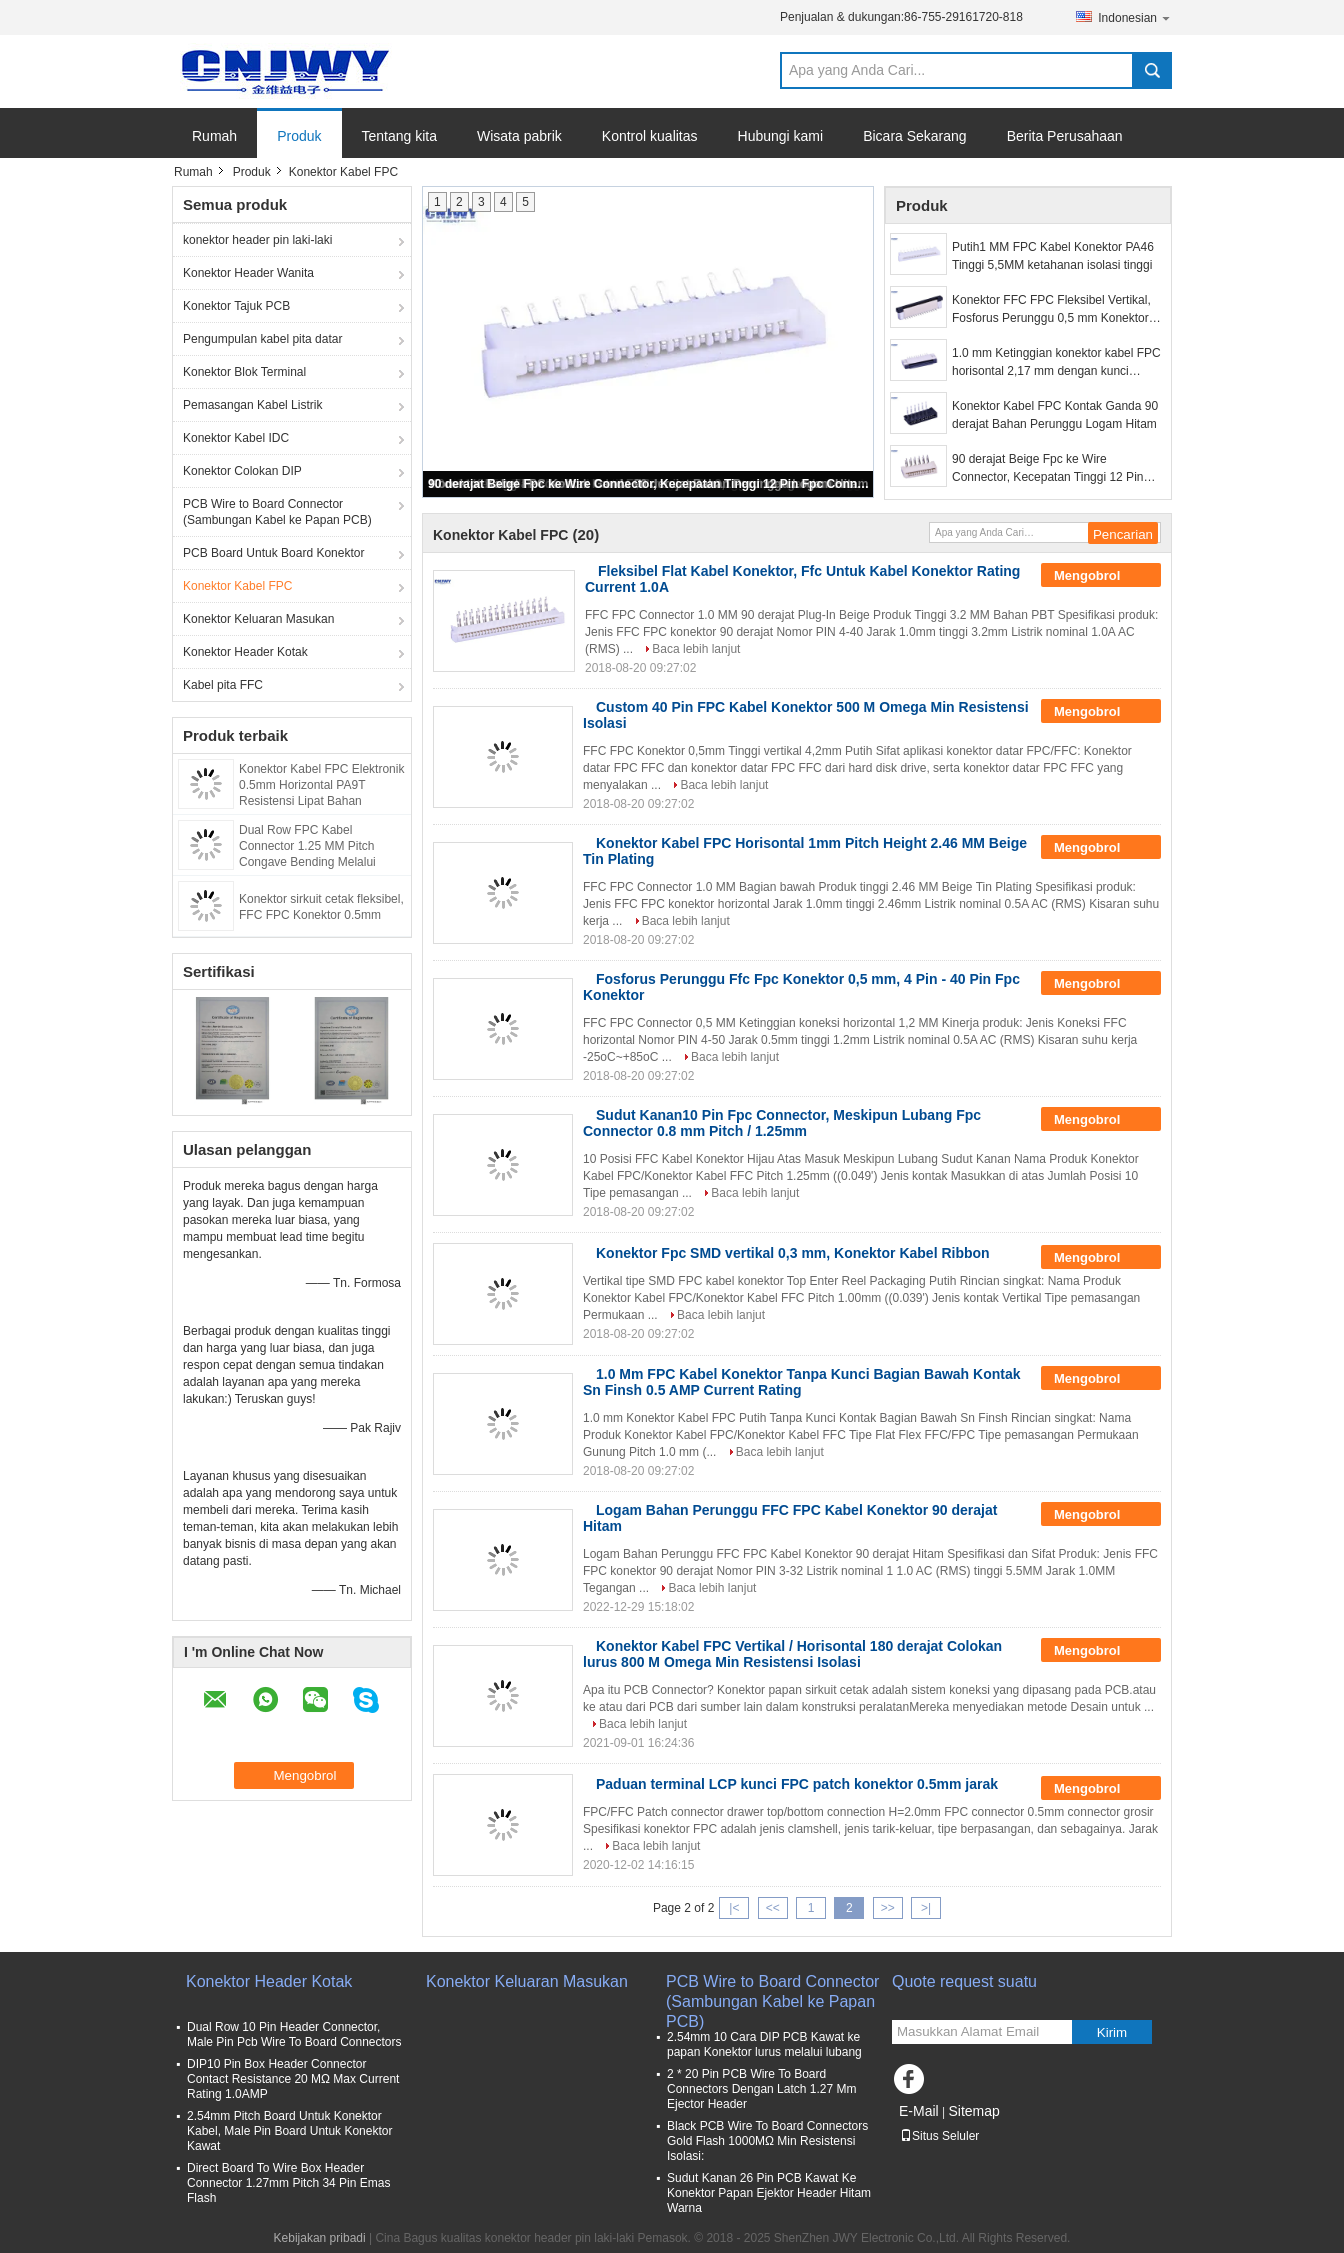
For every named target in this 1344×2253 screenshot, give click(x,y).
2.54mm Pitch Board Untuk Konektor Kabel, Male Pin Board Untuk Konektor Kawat (289, 2131)
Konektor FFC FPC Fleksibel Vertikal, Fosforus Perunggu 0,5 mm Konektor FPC (1051, 310)
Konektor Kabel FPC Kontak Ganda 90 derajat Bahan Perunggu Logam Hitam (1055, 415)
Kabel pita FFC (223, 685)
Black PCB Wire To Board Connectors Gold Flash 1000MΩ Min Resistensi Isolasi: (767, 2141)
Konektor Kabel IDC (236, 438)
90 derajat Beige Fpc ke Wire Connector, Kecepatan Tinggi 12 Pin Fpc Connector (649, 484)
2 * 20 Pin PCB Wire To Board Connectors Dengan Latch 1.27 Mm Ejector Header (761, 2089)
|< (734, 1908)
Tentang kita (400, 136)
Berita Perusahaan (1065, 136)
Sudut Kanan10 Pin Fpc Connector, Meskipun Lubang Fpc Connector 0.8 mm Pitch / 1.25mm (782, 1123)
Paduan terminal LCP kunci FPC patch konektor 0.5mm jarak (797, 1784)
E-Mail (919, 2111)
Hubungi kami (781, 136)
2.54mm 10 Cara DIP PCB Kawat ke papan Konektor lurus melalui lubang (764, 2044)
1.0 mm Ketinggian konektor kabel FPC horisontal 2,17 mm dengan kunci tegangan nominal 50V (1056, 363)
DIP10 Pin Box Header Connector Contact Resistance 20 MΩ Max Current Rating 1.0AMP (293, 2079)
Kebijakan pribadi (320, 2238)
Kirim (1112, 2032)
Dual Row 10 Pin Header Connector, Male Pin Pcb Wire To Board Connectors (294, 2034)
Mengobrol (1101, 576)
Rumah (214, 136)
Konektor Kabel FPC (237, 586)
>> (888, 1908)
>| (926, 1908)
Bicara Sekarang (915, 136)
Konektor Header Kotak (245, 652)
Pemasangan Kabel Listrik (252, 405)
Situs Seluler (939, 2136)
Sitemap (973, 2111)
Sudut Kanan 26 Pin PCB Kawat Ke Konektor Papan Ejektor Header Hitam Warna (769, 2193)
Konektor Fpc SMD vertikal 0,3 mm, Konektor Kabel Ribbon (793, 1253)
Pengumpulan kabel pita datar (262, 339)
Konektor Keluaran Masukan (258, 619)
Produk (299, 136)
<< (773, 1908)
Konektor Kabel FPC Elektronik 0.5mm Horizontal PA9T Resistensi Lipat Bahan (321, 785)
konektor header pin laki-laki (257, 240)
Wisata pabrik (519, 136)
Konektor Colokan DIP (242, 471)
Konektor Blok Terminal (244, 372)
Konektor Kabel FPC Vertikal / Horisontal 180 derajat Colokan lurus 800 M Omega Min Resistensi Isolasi (792, 1654)
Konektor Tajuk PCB (236, 306)
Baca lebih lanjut (696, 649)
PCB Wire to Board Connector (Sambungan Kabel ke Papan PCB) (277, 512)
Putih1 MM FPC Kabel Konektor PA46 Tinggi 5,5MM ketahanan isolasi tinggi (1053, 256)
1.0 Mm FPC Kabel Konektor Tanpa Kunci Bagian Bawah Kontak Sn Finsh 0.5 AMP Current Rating (801, 1382)
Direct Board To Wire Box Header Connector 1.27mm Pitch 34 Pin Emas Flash (288, 2183)
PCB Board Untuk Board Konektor (273, 553)
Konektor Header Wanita (248, 273)
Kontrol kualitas (650, 136)
